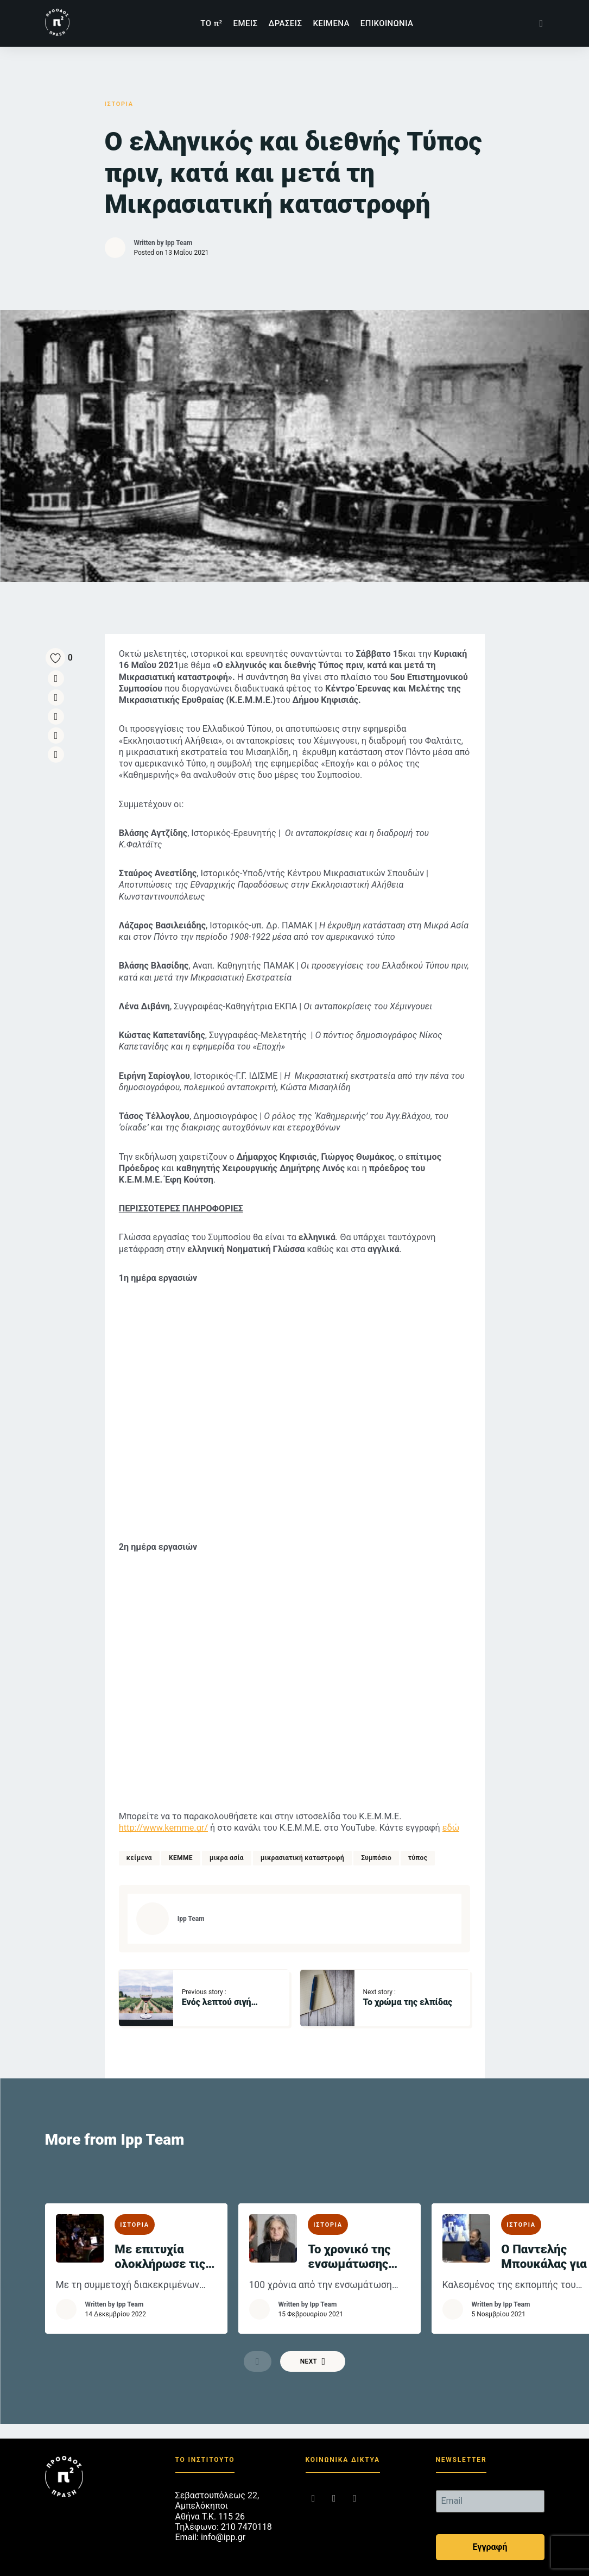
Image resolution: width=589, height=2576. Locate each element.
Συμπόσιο (378, 1826)
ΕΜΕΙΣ (245, 23)
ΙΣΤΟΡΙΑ (120, 104)
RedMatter (397, 2567)
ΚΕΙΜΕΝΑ (331, 23)
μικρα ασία (229, 1826)
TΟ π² (211, 23)
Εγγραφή (490, 2521)
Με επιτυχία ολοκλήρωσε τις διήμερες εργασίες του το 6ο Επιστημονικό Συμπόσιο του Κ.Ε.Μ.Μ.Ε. (163, 2225)
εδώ (455, 1795)
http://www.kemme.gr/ (165, 1795)
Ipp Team (178, 243)
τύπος (419, 1826)
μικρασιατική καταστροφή (304, 1826)
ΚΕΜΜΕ (183, 1826)
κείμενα (141, 1826)
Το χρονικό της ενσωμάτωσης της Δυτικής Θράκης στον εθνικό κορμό (352, 2225)
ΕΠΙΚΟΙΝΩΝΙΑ (386, 23)
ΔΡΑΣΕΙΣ (285, 23)
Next (313, 2334)
